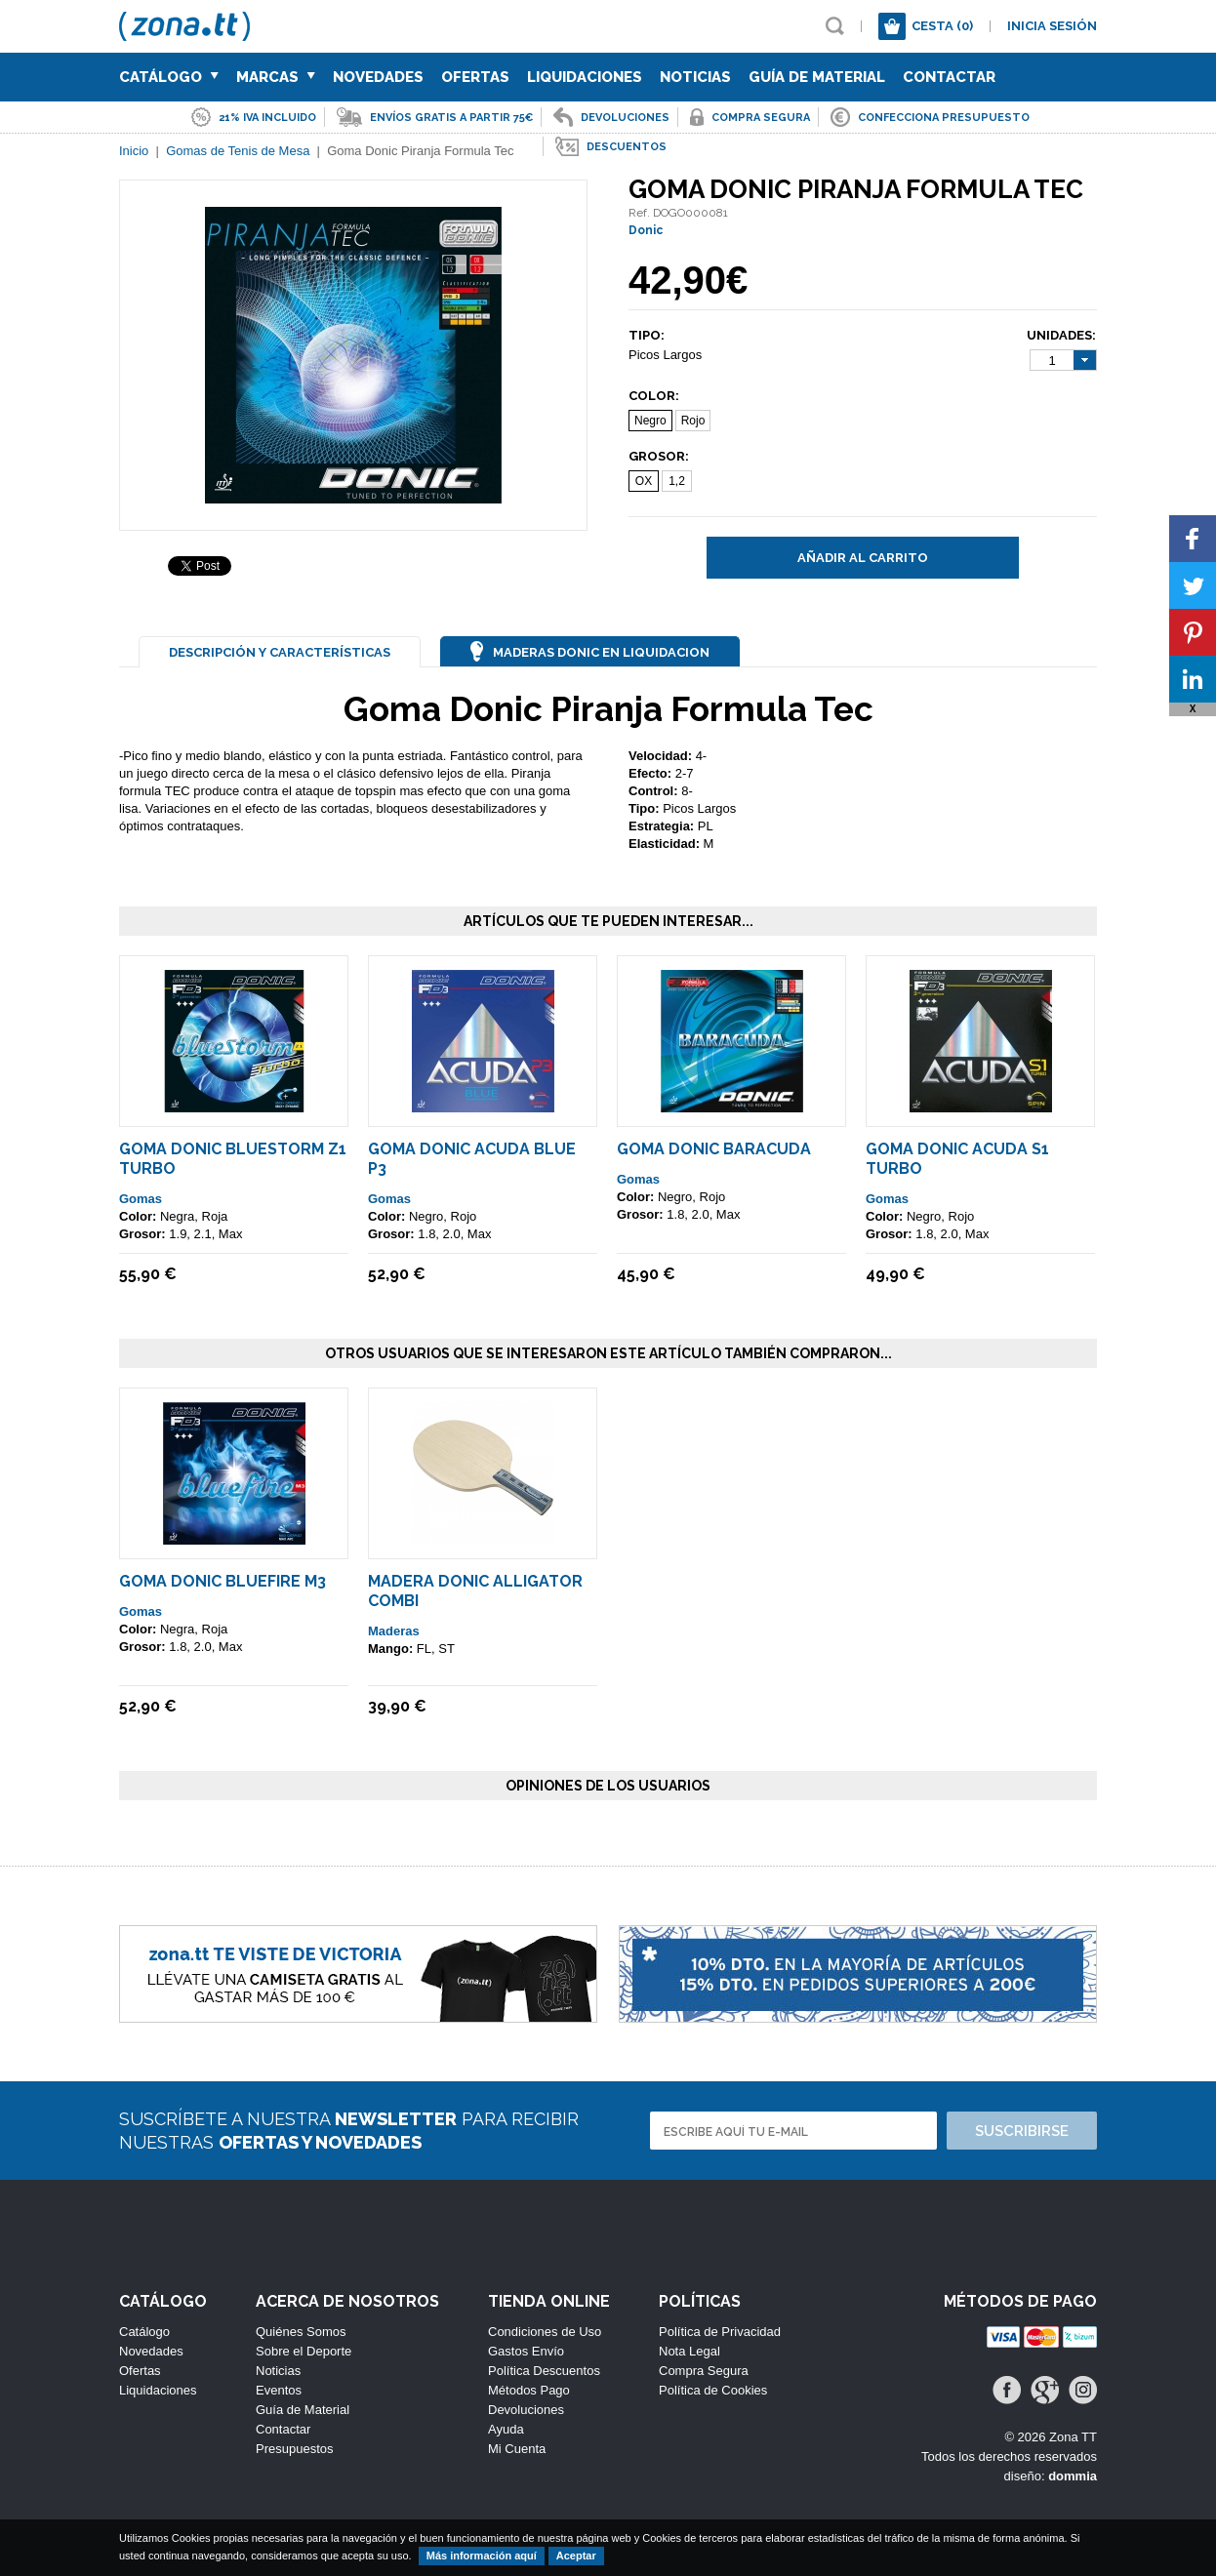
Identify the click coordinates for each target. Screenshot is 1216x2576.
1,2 (677, 481)
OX (643, 481)
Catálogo (169, 77)
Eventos (279, 2390)
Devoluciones (526, 2409)
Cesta (942, 26)
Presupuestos (295, 2448)
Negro (650, 420)
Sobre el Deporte (303, 2351)
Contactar (949, 77)
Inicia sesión (1052, 26)
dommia (1072, 2476)
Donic (645, 230)
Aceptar (576, 2555)
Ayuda (506, 2429)
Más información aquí (481, 2555)
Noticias (695, 77)
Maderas (394, 1631)
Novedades (378, 77)
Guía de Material (817, 77)
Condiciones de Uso (544, 2331)
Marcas (275, 77)
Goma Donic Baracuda (714, 1149)
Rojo (693, 420)
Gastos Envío (526, 2351)
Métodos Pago (529, 2390)
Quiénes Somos (301, 2331)
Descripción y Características (279, 652)
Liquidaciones (584, 77)
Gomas (140, 1198)
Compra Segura (704, 2370)
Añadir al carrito (862, 557)
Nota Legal (689, 2351)
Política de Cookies (713, 2390)
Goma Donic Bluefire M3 (222, 1581)
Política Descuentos (544, 2370)
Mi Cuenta (517, 2448)
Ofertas (475, 77)
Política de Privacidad (720, 2331)
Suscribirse (1022, 2131)
